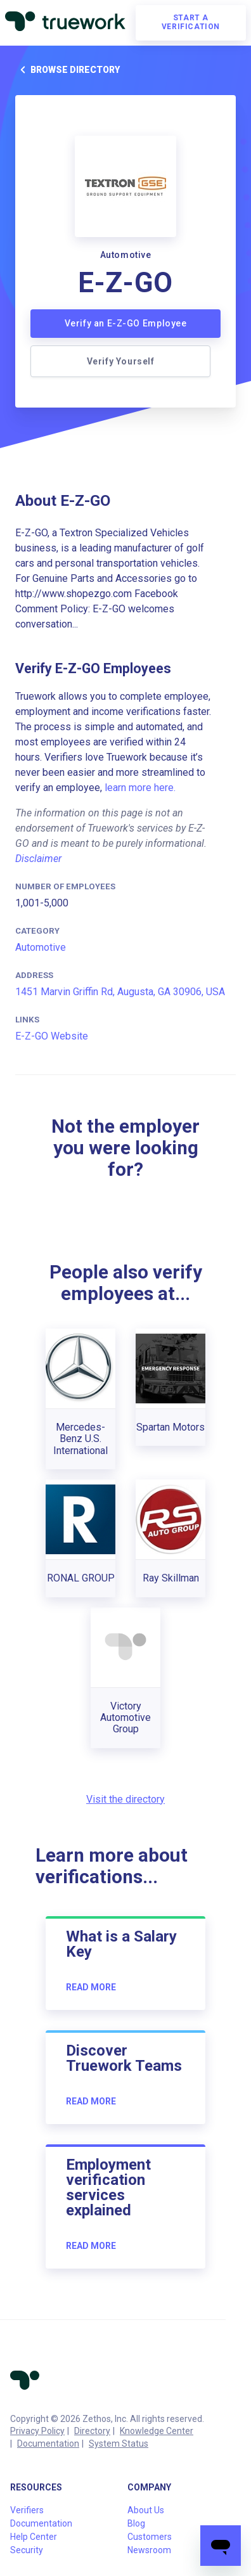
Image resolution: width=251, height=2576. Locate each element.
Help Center (33, 2537)
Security (26, 2550)
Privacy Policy (37, 2431)
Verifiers (27, 2510)
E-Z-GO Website (51, 1036)
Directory (92, 2431)
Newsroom (149, 2550)
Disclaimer (38, 859)
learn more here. (140, 788)
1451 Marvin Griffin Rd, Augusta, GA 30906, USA (120, 992)
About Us (145, 2510)
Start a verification (191, 22)
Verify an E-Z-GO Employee (126, 323)
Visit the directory (125, 1799)
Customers (149, 2537)
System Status (118, 2443)
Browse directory (67, 70)
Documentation (48, 2443)
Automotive (40, 947)
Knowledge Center (156, 2431)
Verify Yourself (121, 361)
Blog (136, 2523)
